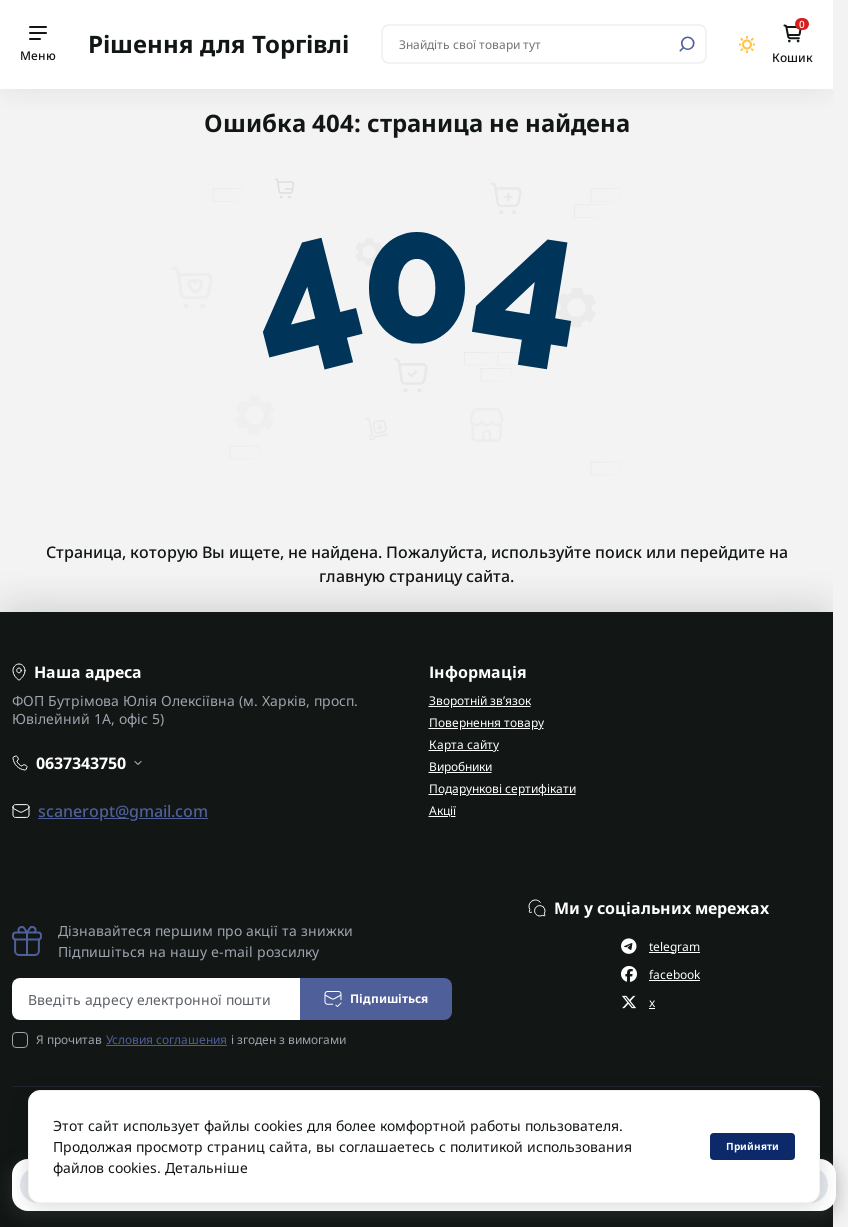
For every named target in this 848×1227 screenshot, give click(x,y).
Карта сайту (464, 744)
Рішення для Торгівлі (218, 43)
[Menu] (38, 44)
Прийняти (752, 1146)
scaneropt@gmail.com (123, 811)
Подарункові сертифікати (502, 788)
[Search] (687, 44)
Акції (442, 810)
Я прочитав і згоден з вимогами (191, 1040)
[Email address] (156, 999)
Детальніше (206, 1167)
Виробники (460, 766)
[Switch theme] (747, 44)
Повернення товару (486, 722)
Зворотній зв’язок (480, 700)
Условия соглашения (166, 1039)
